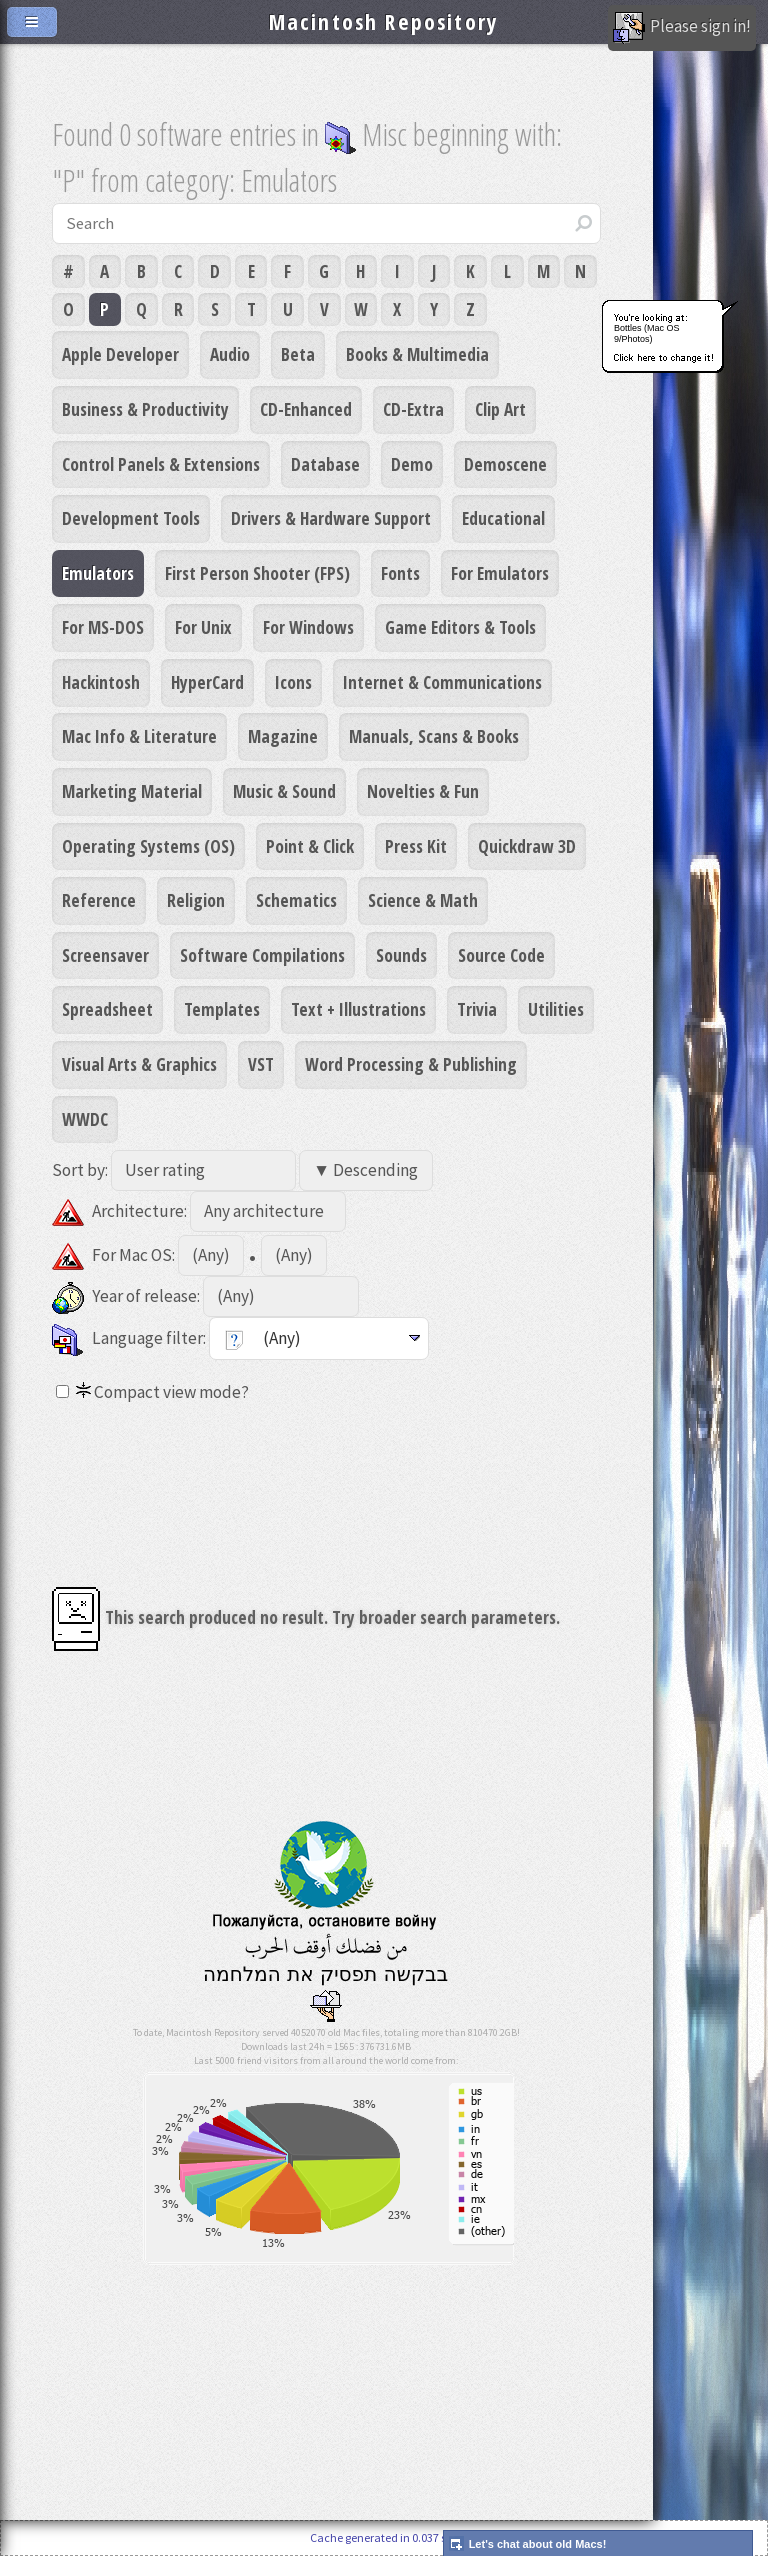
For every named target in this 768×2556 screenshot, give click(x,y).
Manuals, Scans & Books (434, 736)
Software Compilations (262, 955)
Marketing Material (132, 791)
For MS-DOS (103, 627)
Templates (222, 1009)
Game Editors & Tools (460, 627)
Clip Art (500, 409)
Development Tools (131, 518)
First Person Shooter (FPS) (257, 573)
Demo (412, 464)
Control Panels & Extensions (161, 464)
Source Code (501, 955)
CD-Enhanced (306, 409)
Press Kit (416, 846)
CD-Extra (413, 409)
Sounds (401, 955)
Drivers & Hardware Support (331, 518)
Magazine (283, 736)
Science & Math (423, 900)
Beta (298, 354)
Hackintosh (101, 682)
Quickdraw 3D (527, 846)
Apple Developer (120, 354)
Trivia (477, 1009)
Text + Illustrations (358, 1009)
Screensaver (105, 955)
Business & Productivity (145, 409)
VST (261, 1064)
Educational (503, 518)
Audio (230, 354)
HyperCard (207, 682)
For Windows (308, 627)
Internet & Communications (442, 682)
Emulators (98, 573)
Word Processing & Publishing (411, 1064)
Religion (196, 900)
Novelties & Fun (423, 791)
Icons (293, 682)
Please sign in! (682, 28)
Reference (99, 900)
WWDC (85, 1119)
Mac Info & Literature (139, 736)
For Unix (203, 627)
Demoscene (505, 464)
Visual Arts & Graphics (139, 1064)
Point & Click (310, 846)
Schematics (296, 900)
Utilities (556, 1009)
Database (325, 464)
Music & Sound (284, 791)
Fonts (400, 573)
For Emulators (500, 573)
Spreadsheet (107, 1009)
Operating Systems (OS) (148, 846)
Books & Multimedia (417, 354)
